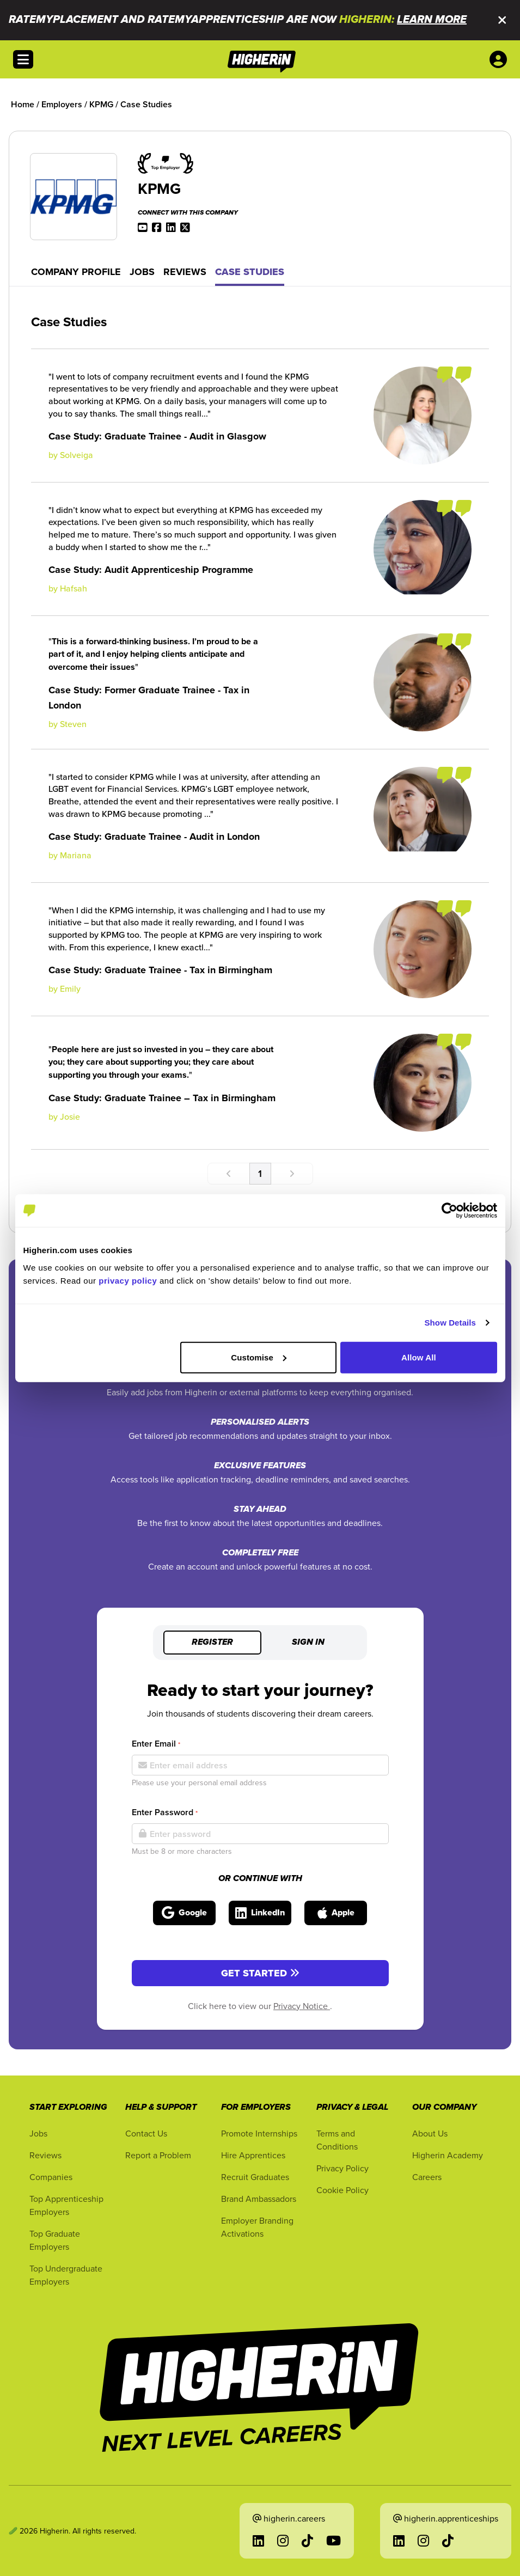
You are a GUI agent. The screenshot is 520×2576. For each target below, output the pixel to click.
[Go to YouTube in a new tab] (333, 2540)
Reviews (184, 272)
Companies (50, 2177)
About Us (430, 2133)
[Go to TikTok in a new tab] (307, 2540)
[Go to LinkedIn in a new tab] (258, 2540)
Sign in (308, 1642)
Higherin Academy (447, 2155)
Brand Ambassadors (258, 2199)
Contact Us (146, 2133)
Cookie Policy (342, 2190)
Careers (427, 2177)
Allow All (418, 1357)
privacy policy (128, 1280)
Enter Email (156, 1743)
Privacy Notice (301, 2006)
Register (212, 1642)
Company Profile (76, 272)
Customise (258, 1357)
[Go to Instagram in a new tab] (283, 2540)
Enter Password (165, 1812)
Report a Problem (158, 2155)
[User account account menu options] (500, 59)
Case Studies (249, 272)
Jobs (142, 272)
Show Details (450, 1322)
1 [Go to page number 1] (260, 1173)
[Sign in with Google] (184, 1913)
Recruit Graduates (255, 2177)
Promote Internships (259, 2133)
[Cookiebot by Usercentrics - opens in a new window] (449, 1210)
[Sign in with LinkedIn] (260, 1913)
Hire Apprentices (253, 2155)
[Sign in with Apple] (335, 1913)
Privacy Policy (342, 2168)
